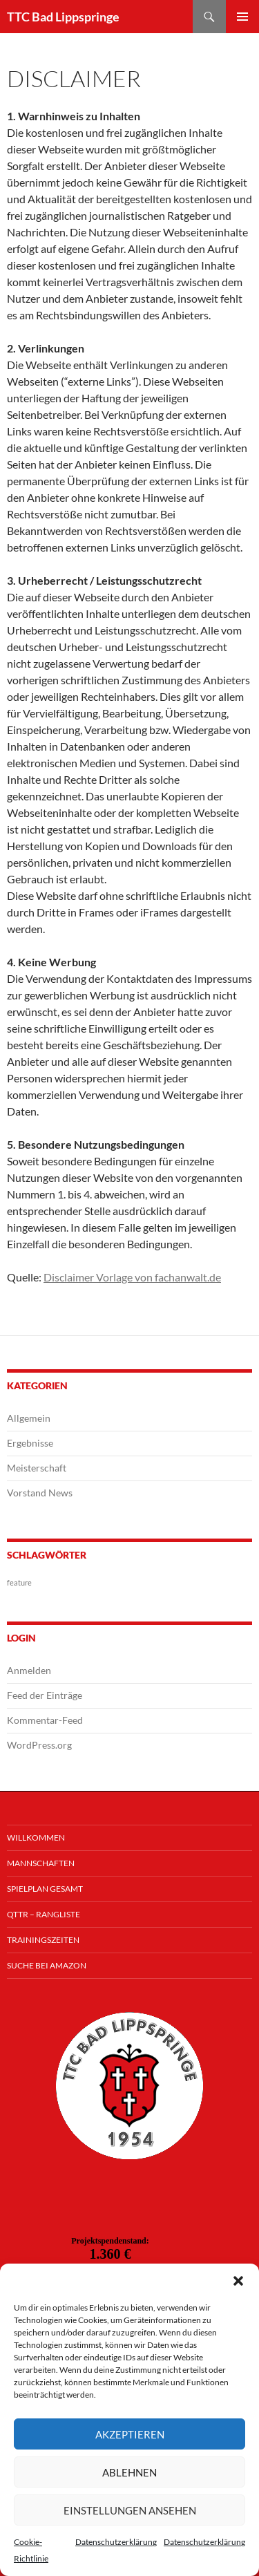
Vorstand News (40, 1492)
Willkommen (36, 1837)
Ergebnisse (30, 1443)
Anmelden (29, 1670)
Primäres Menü (242, 16)
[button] (238, 2281)
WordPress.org (39, 1745)
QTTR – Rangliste (43, 1914)
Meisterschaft (36, 1468)
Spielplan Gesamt (45, 1888)
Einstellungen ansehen (130, 2510)
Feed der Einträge (44, 1695)
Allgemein (28, 1418)
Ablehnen (129, 2472)
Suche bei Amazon (46, 1965)
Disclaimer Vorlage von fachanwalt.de (132, 1277)
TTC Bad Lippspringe (63, 16)
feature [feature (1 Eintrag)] (19, 1582)
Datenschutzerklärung (116, 2542)
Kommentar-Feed (45, 1720)
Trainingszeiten (43, 1940)
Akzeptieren (129, 2434)
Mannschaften (41, 1863)
